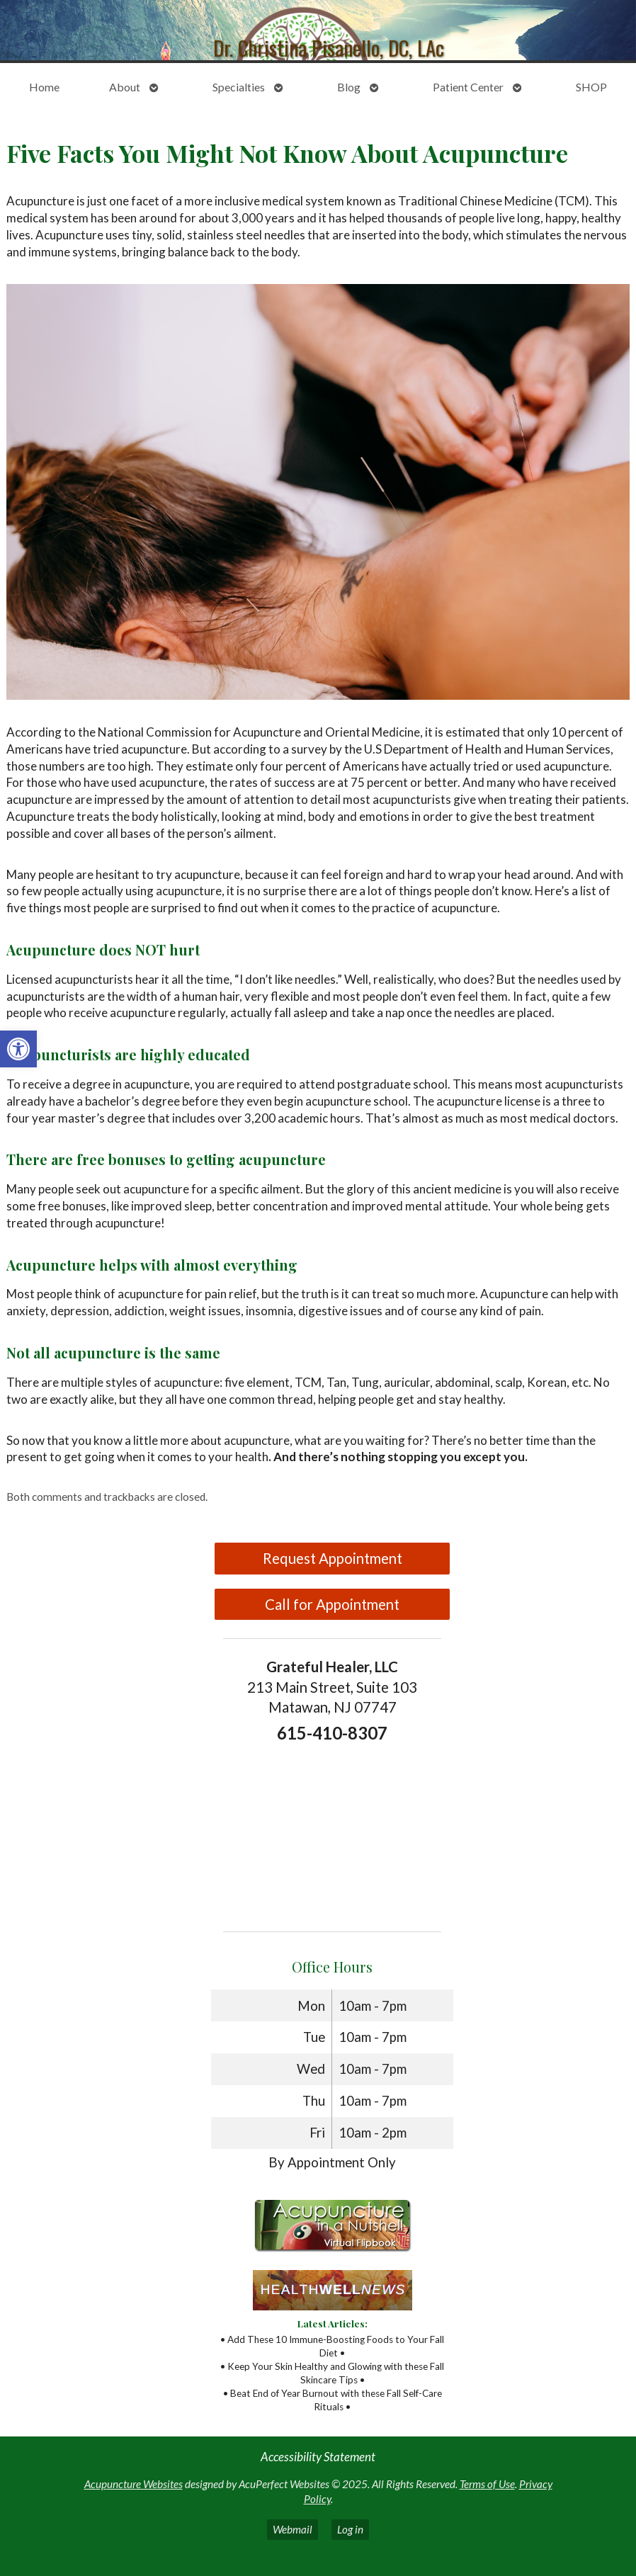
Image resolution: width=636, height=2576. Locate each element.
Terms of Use (487, 2484)
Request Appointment (332, 1558)
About (124, 86)
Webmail (292, 2529)
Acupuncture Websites (133, 2484)
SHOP (591, 86)
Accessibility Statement (318, 2456)
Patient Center (468, 86)
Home (44, 86)
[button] (18, 1049)
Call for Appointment (332, 1604)
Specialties (238, 86)
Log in (350, 2529)
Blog (348, 86)
